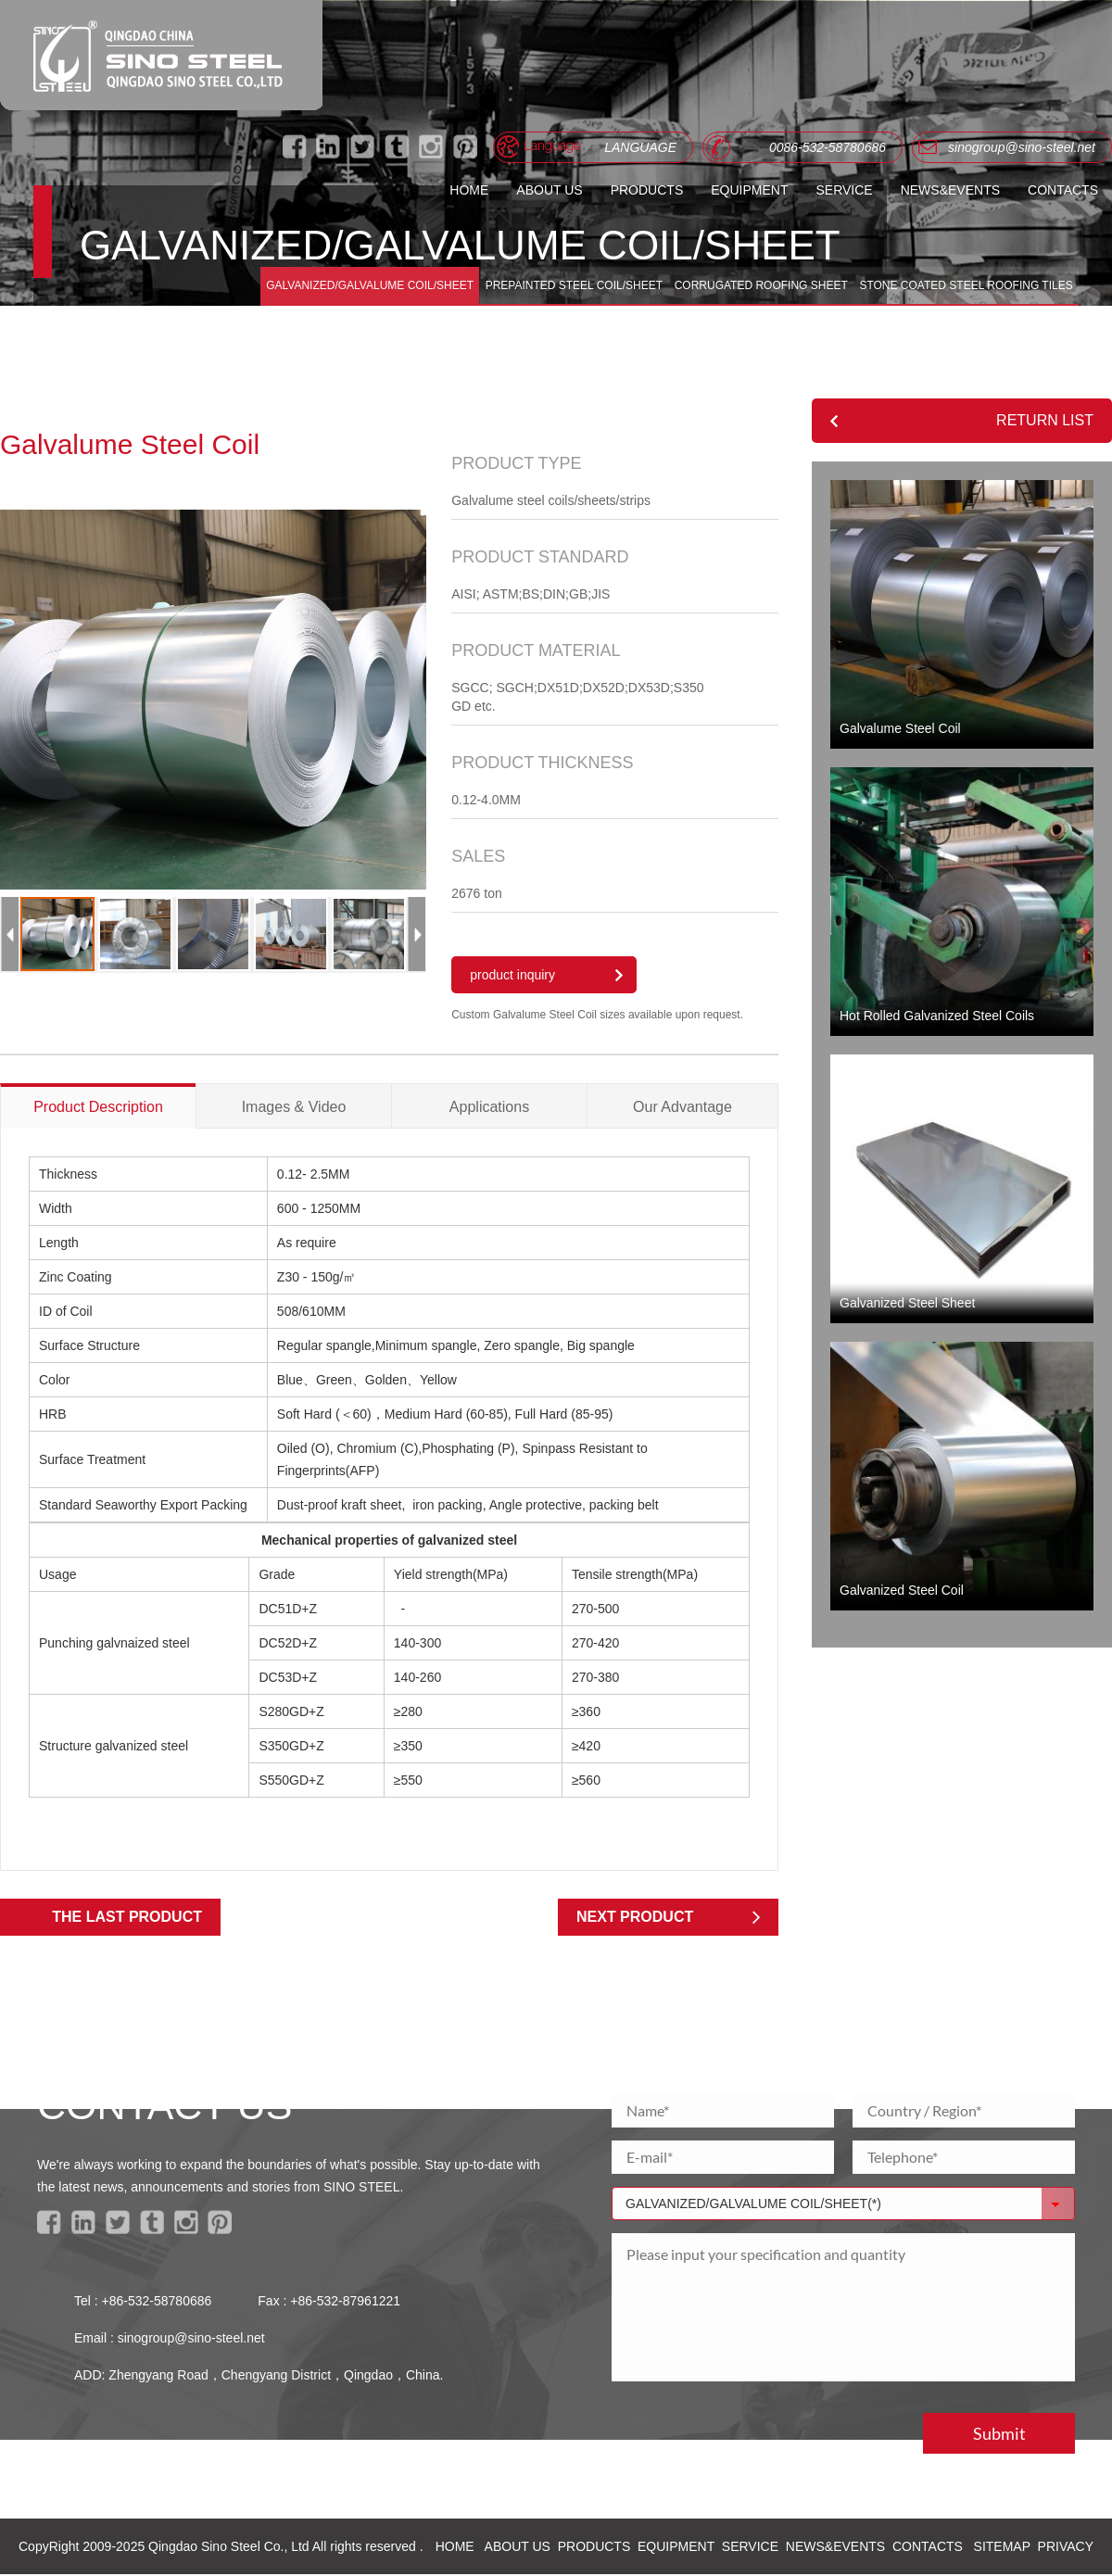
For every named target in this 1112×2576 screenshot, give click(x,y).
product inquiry (512, 977)
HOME (468, 190)
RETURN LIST (1044, 420)
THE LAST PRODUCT (127, 1919)
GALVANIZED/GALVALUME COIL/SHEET (367, 284)
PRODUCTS (647, 190)
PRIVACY (1065, 2548)
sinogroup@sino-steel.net (191, 2339)
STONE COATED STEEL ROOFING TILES (964, 284)
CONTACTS (1063, 190)
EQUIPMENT (749, 190)
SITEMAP (1002, 2548)
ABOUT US (549, 190)
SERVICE (843, 190)
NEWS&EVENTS (950, 190)
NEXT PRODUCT (634, 1919)
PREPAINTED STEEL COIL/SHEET (571, 284)
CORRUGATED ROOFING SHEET (759, 284)
